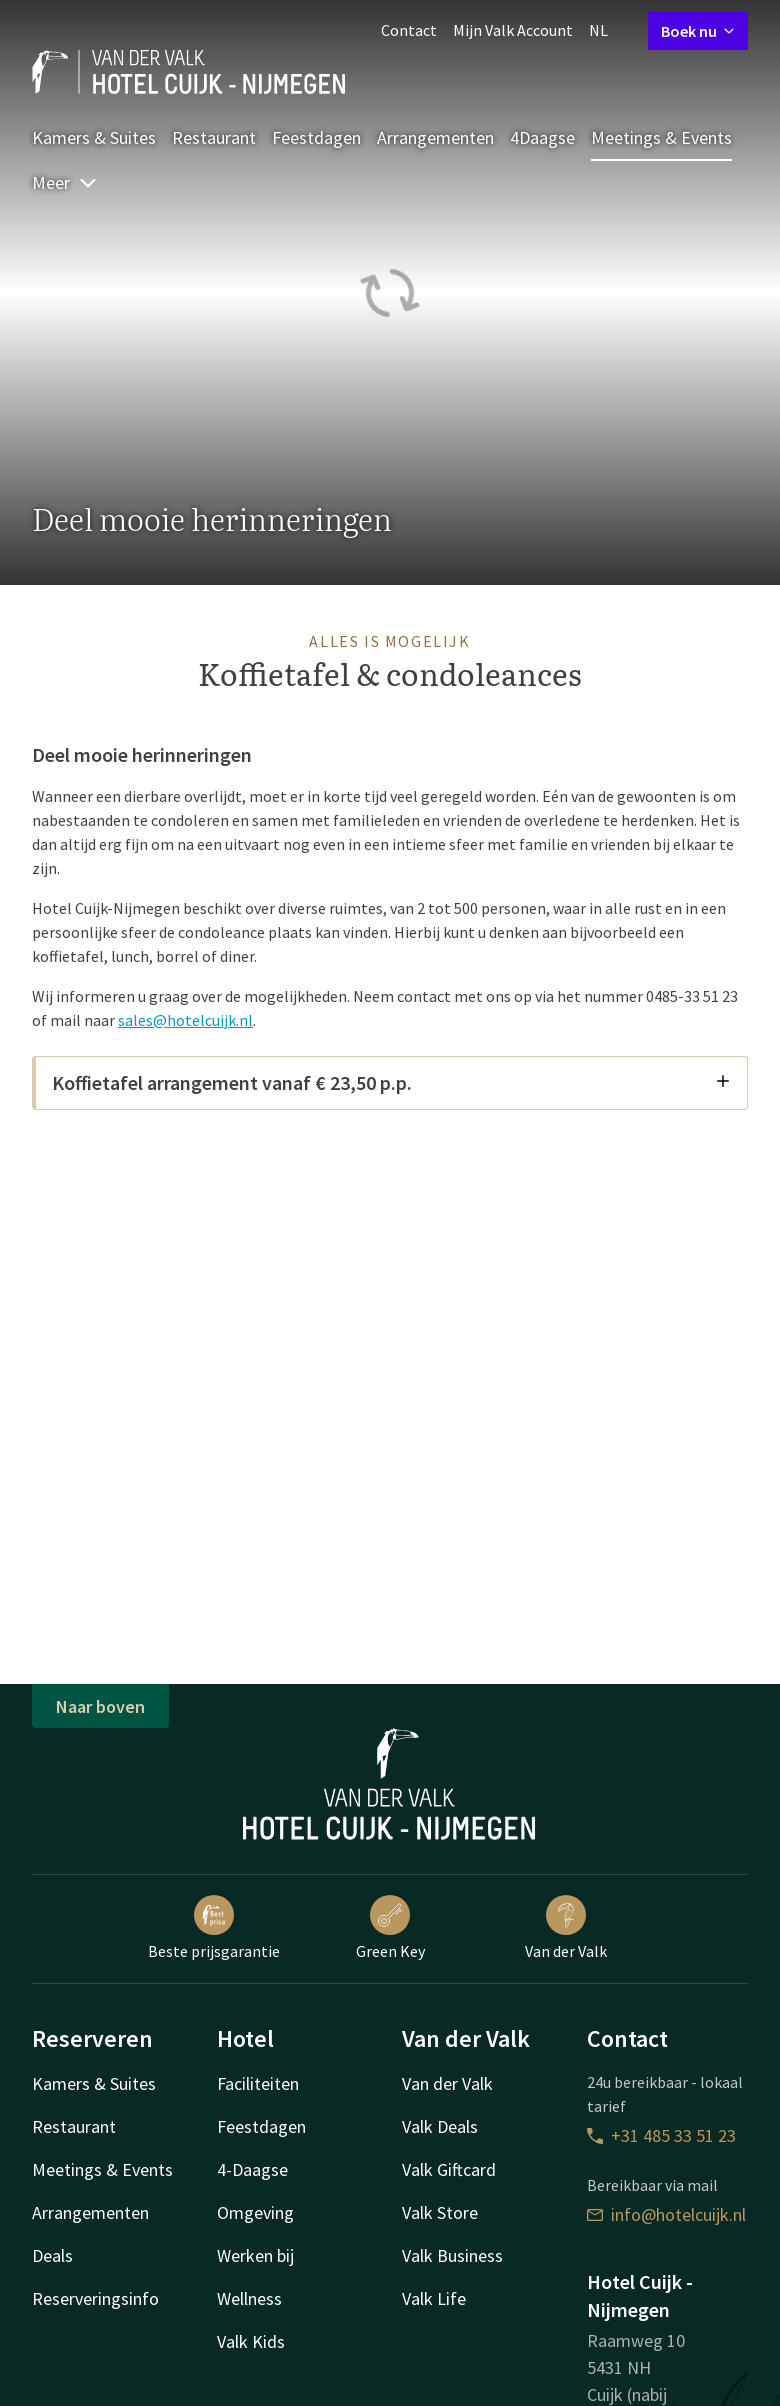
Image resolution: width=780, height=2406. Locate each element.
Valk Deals (440, 2126)
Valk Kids (251, 2341)
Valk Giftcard (449, 2169)
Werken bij (255, 2255)
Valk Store (440, 2212)
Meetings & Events (661, 137)
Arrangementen (435, 137)
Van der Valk (566, 1928)
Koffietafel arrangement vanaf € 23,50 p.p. (391, 1082)
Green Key (390, 1928)
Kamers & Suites (94, 137)
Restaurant (214, 137)
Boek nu (698, 31)
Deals (52, 2255)
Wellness (249, 2298)
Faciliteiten (258, 2083)
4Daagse (542, 137)
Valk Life (434, 2298)
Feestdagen (316, 137)
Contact (409, 30)
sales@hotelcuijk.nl (185, 1020)
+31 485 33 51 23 (661, 2135)
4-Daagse (252, 2169)
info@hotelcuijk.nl (666, 2214)
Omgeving (255, 2212)
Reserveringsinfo (95, 2298)
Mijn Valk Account (513, 30)
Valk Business (452, 2255)
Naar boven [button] (100, 1706)
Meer (65, 182)
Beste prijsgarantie (214, 1928)
